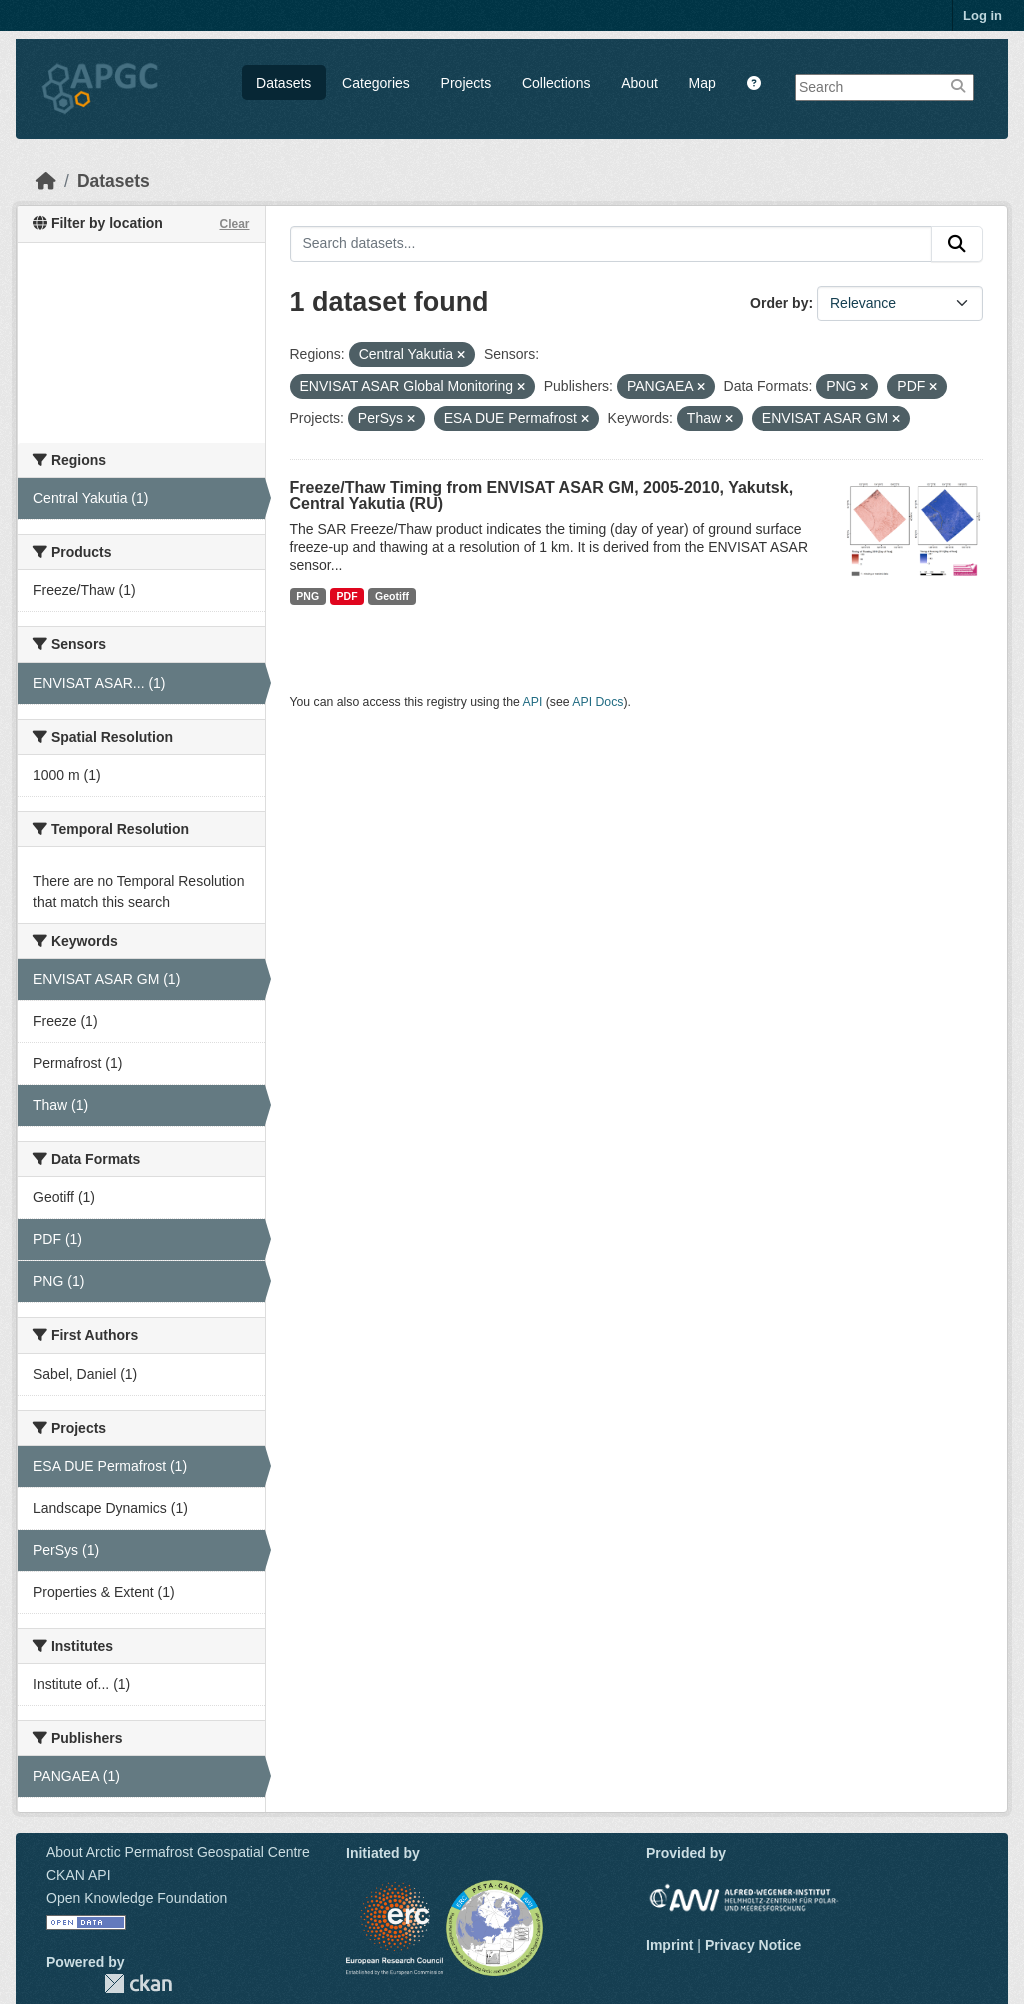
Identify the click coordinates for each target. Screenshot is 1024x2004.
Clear (234, 224)
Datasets (283, 83)
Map (702, 83)
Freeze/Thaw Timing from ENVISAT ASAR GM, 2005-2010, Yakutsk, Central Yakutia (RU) (542, 495)
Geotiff (392, 596)
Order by (779, 303)
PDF (347, 596)
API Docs (597, 702)
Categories (376, 83)
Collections (556, 83)
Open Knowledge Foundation (136, 1898)
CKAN (138, 1983)
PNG (307, 596)
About (639, 83)
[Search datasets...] (611, 244)
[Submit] (957, 244)
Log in (982, 15)
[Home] (46, 181)
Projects (466, 83)
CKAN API (78, 1875)
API (533, 702)
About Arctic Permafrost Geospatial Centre (178, 1852)
